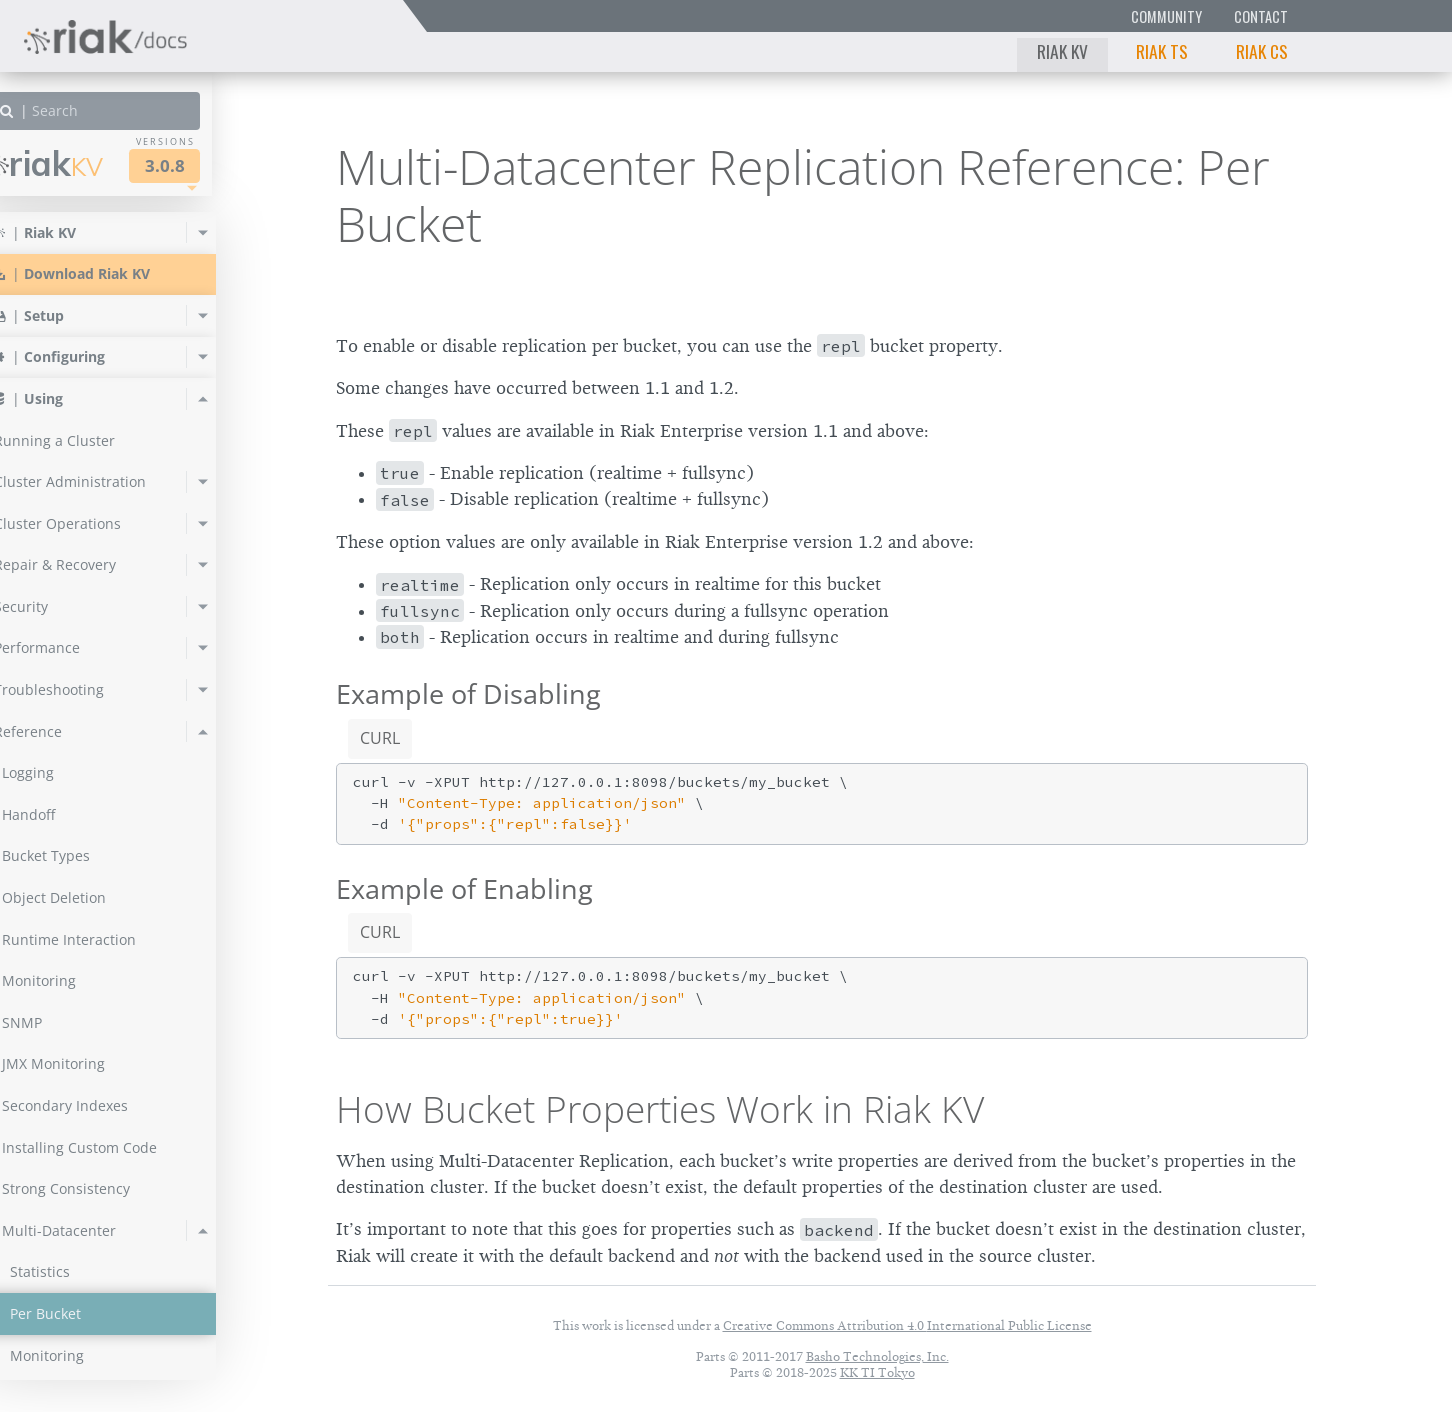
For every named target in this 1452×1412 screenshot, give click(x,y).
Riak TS (1162, 51)
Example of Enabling (464, 888)
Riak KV (1062, 51)
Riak (85, 163)
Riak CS (1262, 51)
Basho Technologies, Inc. (877, 1356)
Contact (1261, 16)
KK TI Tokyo (877, 1372)
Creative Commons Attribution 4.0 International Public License (907, 1325)
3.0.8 (204, 165)
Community (1166, 16)
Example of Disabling (468, 693)
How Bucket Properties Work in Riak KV (660, 1109)
